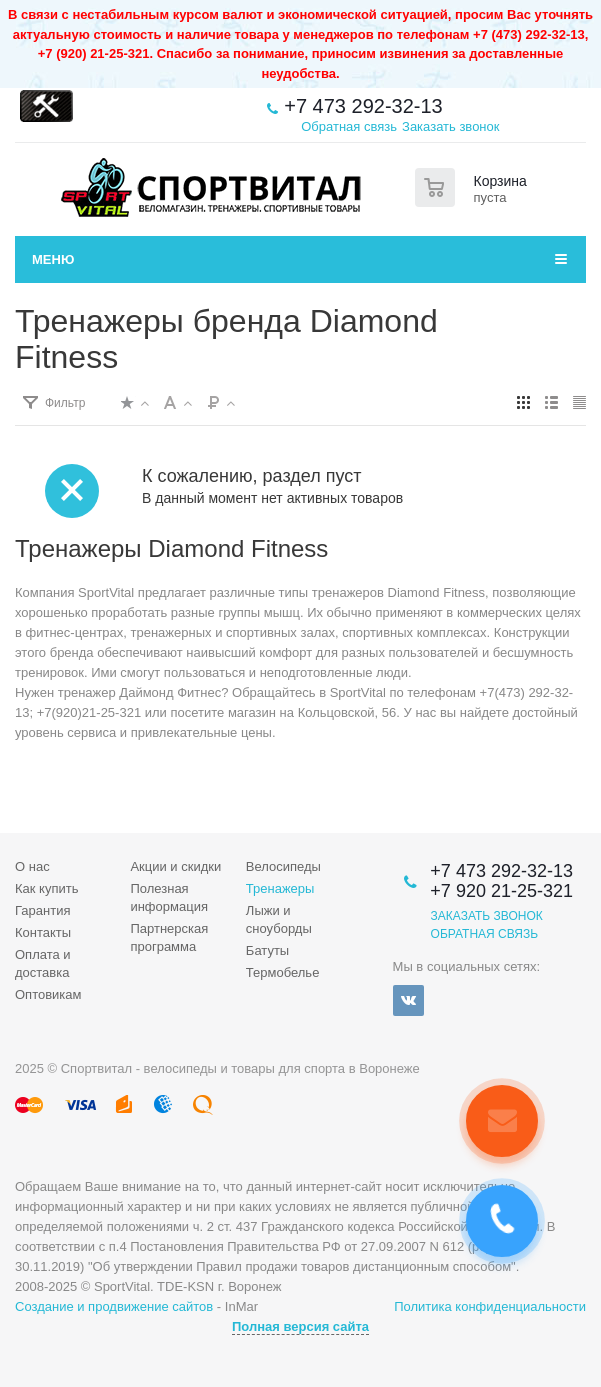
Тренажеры (280, 888)
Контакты (43, 932)
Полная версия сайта (300, 1326)
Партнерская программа (169, 937)
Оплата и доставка (43, 963)
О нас (32, 866)
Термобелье (283, 972)
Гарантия (42, 910)
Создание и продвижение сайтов (114, 1306)
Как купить (46, 888)
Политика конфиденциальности (490, 1306)
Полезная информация (169, 897)
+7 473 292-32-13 (363, 106)
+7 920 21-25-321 (501, 891)
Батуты (267, 950)
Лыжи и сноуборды (279, 919)
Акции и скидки (175, 866)
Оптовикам (48, 994)
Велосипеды (283, 866)
